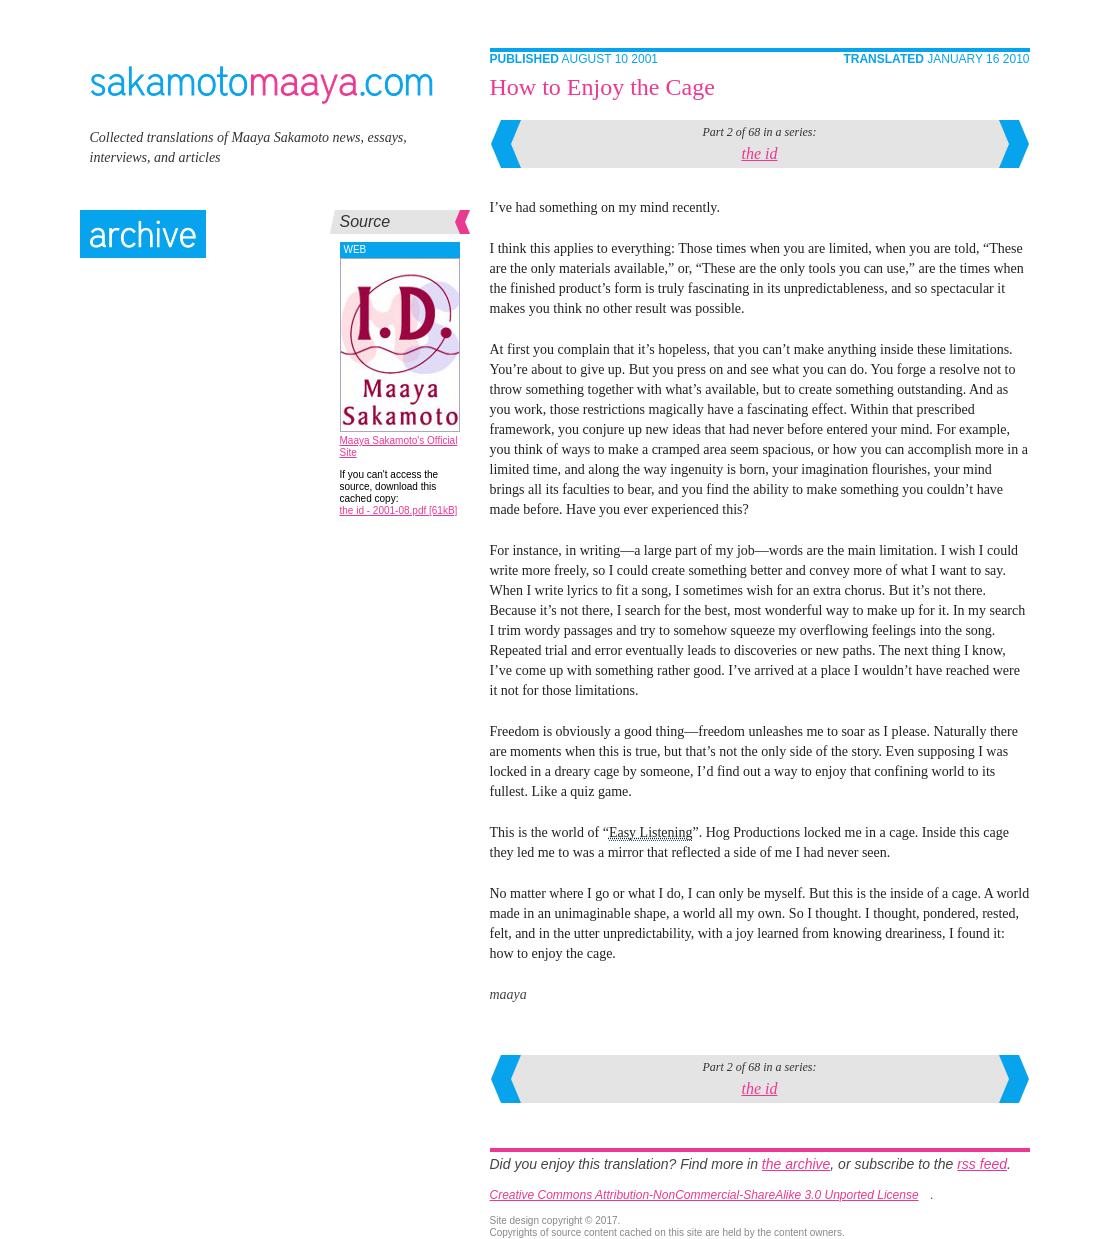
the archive (796, 1164)
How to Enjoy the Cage (602, 87)
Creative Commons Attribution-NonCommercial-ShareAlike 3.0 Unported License (704, 1195)
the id (760, 153)
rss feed (982, 1164)
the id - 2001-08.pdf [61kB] (399, 510)
